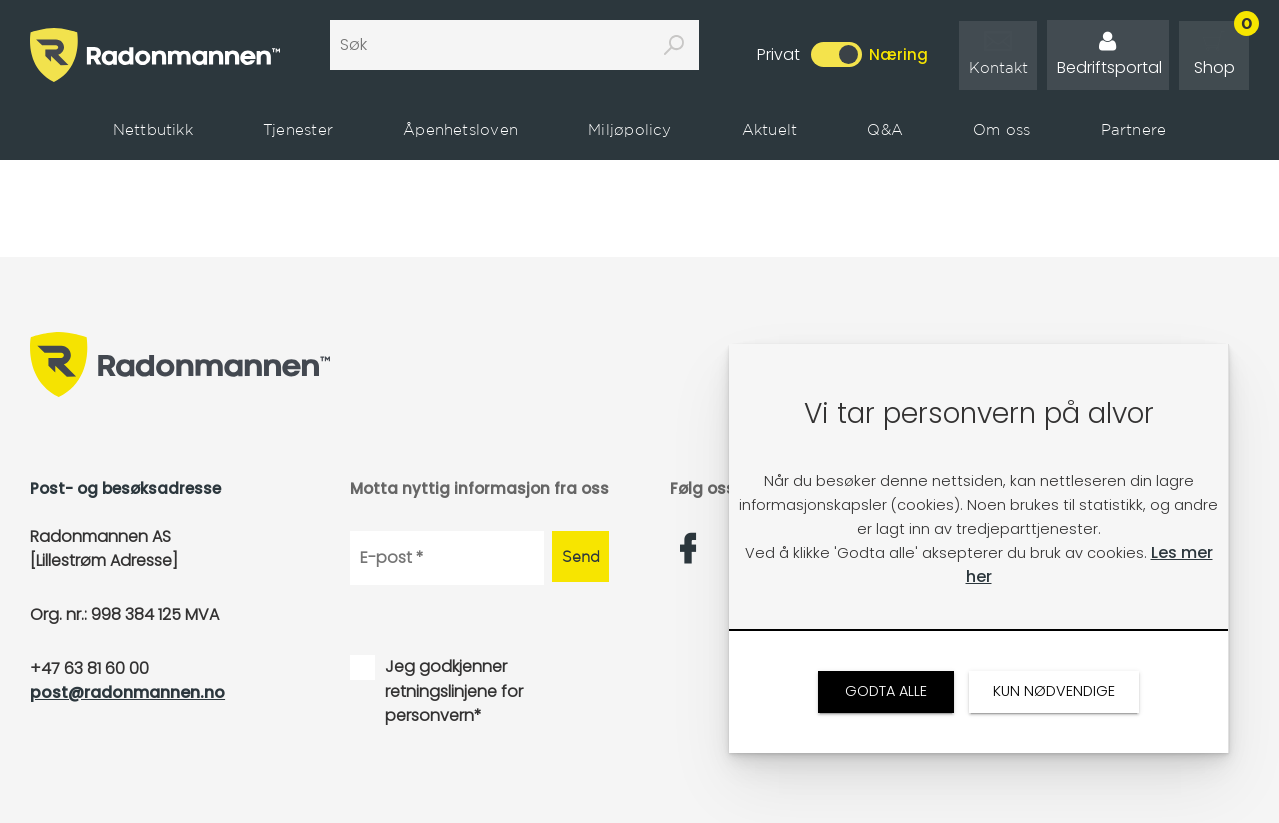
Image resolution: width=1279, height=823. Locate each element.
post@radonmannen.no (127, 692)
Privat (778, 54)
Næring (898, 54)
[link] (998, 55)
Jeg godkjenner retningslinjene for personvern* (454, 691)
